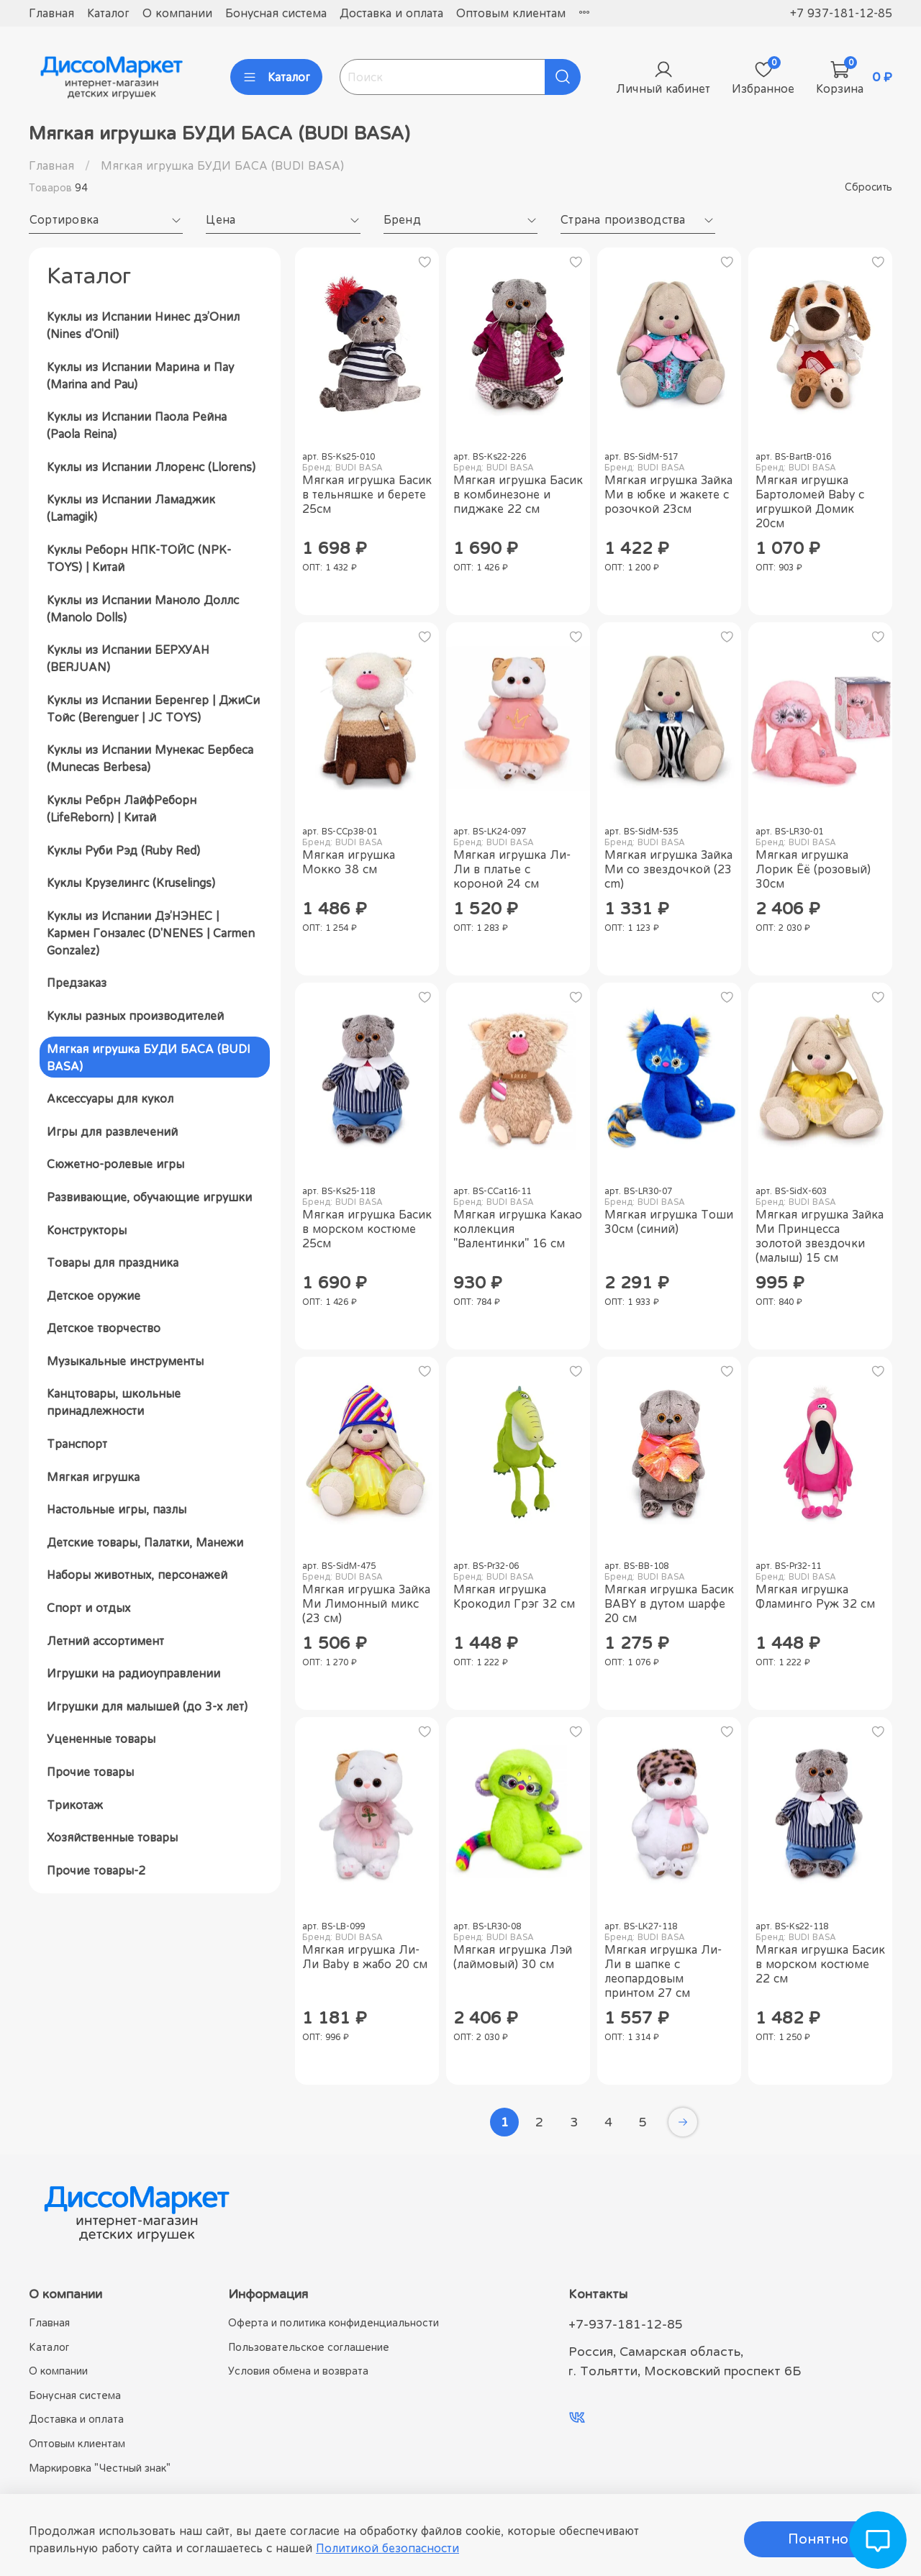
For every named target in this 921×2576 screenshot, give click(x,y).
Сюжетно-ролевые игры (115, 1163)
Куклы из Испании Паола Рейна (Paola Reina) (137, 425)
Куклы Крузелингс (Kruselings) (131, 882)
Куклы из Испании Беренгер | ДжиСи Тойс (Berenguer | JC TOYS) (153, 708)
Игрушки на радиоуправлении (133, 1673)
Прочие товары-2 (96, 1870)
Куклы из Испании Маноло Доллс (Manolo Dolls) (143, 608)
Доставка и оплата (391, 12)
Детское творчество (103, 1327)
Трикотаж (75, 1804)
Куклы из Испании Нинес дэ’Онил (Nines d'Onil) (143, 325)
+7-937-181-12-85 (625, 2324)
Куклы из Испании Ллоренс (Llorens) (151, 466)
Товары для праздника (112, 1262)
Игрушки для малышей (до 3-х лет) (147, 1706)
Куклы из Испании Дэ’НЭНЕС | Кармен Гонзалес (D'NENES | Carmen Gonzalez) (151, 933)
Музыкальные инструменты (125, 1361)
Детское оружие (93, 1295)
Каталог (108, 12)
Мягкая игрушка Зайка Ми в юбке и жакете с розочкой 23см (668, 494)
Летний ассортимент (105, 1640)
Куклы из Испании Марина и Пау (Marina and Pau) (140, 375)
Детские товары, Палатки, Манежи (145, 1542)
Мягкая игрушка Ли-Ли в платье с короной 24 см (512, 869)
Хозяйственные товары (112, 1837)
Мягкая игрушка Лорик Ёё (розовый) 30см (813, 869)
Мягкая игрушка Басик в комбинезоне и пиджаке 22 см (518, 494)
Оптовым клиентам (511, 12)
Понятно (818, 2539)
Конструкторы (87, 1230)
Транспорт (77, 1443)
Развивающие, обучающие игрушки (149, 1197)
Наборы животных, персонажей (137, 1574)
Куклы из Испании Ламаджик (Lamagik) (131, 508)
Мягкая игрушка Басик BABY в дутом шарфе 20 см (669, 1603)
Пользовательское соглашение (308, 2347)
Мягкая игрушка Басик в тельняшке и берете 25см (367, 494)
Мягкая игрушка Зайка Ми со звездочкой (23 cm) (668, 869)
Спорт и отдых (88, 1607)
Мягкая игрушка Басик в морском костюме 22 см (820, 1964)
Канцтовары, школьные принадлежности (114, 1402)
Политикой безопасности (387, 2547)
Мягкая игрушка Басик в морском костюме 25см (367, 1229)
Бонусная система (276, 12)
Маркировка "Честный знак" (100, 2468)
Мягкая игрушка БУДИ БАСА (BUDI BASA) (148, 1057)
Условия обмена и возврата (298, 2371)
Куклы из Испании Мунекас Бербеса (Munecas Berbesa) (150, 758)
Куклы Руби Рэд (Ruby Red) (123, 850)
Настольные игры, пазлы (116, 1509)
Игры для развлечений (112, 1131)
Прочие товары (90, 1771)
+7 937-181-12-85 (841, 12)
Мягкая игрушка (93, 1476)
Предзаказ (76, 982)
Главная (51, 12)
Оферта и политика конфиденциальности (333, 2322)
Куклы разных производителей (135, 1015)
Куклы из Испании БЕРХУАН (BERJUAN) (128, 658)
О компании (177, 12)
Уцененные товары (101, 1738)
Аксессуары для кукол (110, 1098)
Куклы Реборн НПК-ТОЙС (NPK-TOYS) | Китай (139, 558)
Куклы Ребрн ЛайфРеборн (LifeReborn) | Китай (121, 808)
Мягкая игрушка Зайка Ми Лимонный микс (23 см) (366, 1603)
